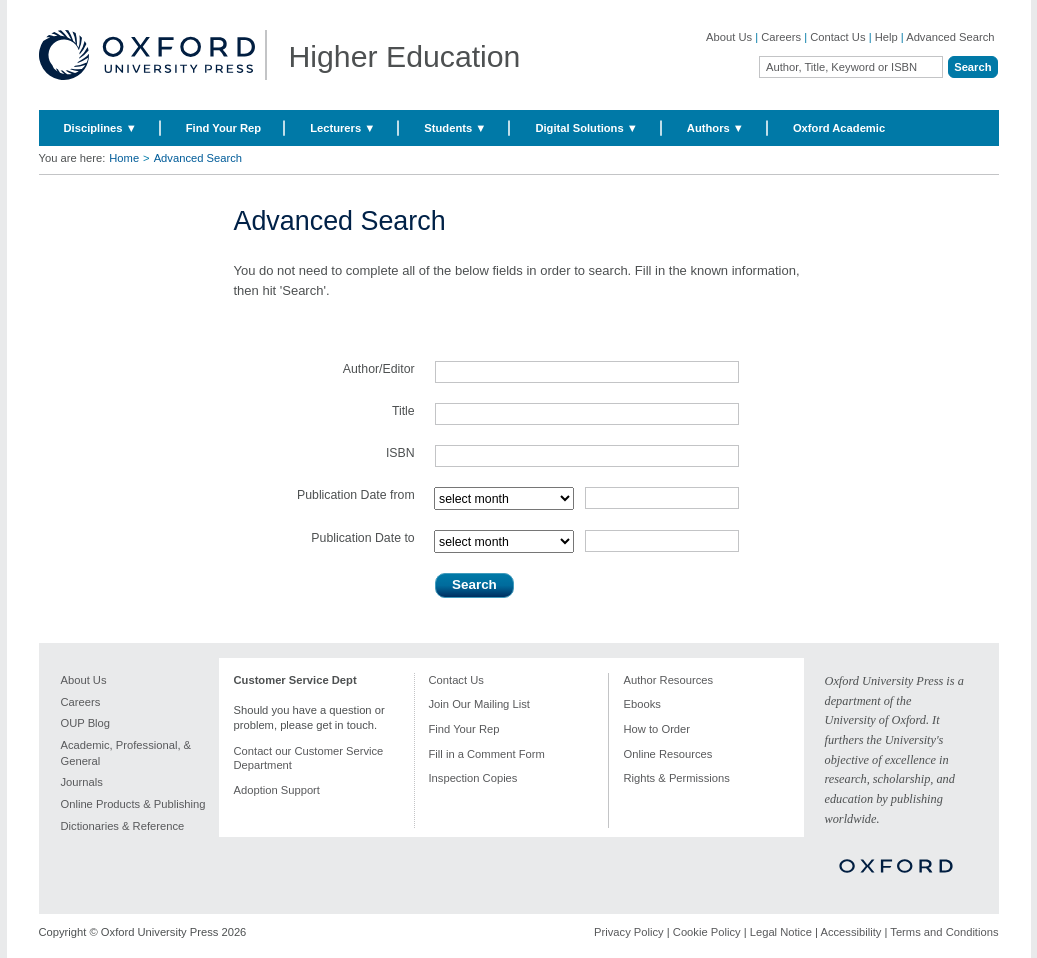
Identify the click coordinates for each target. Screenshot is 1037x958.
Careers (781, 37)
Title (403, 411)
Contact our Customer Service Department (309, 758)
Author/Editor (379, 369)
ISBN (400, 453)
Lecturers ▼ (342, 128)
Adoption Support (277, 790)
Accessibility (850, 932)
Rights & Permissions (677, 778)
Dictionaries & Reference (123, 826)
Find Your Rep (223, 128)
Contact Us (837, 37)
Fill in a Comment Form (487, 754)
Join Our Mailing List (479, 704)
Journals (82, 782)
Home (124, 158)
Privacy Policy (629, 932)
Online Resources (668, 754)
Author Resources (669, 680)
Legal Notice (781, 932)
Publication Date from (356, 495)
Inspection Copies (473, 778)
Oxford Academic (839, 128)
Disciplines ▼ (100, 128)
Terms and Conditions (944, 932)
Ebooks (642, 704)
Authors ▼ (715, 128)
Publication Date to (362, 538)
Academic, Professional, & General (126, 753)
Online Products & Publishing (133, 804)
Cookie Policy (707, 932)
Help (886, 37)
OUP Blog (86, 723)
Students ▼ (455, 128)
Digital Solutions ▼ (586, 128)
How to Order (657, 729)
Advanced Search (950, 37)
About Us (729, 37)
